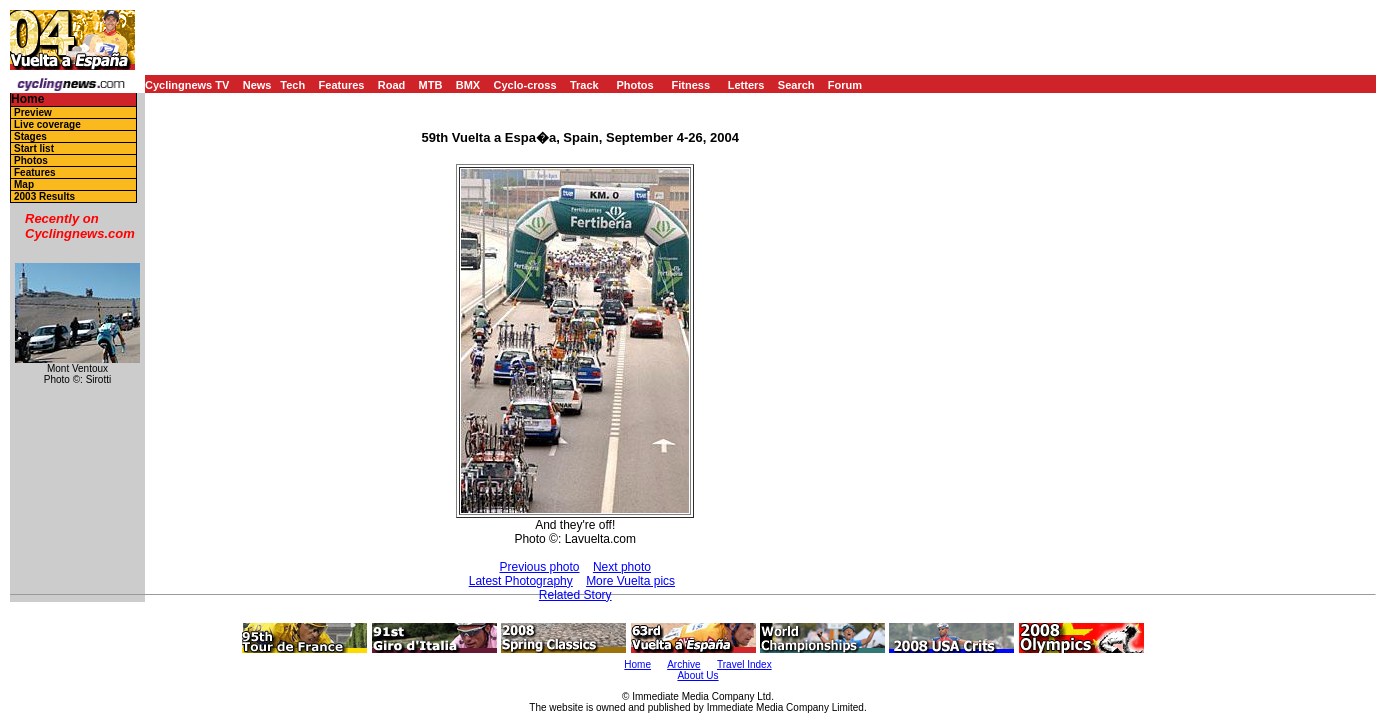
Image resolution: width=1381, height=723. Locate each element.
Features (342, 85)
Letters (746, 85)
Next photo (622, 567)
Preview (33, 112)
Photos (634, 85)
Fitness (690, 85)
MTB (431, 85)
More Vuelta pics (630, 581)
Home (27, 99)
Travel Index (744, 664)
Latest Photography (521, 581)
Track (584, 85)
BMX (468, 85)
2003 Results (44, 196)
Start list (34, 148)
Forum (845, 85)
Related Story (575, 595)
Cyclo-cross (525, 85)
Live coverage (47, 124)
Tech (292, 85)
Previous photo (539, 567)
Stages (30, 136)
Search (796, 85)
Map (24, 184)
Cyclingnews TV (187, 85)
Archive (683, 664)
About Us (697, 675)
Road (392, 85)
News (257, 85)
